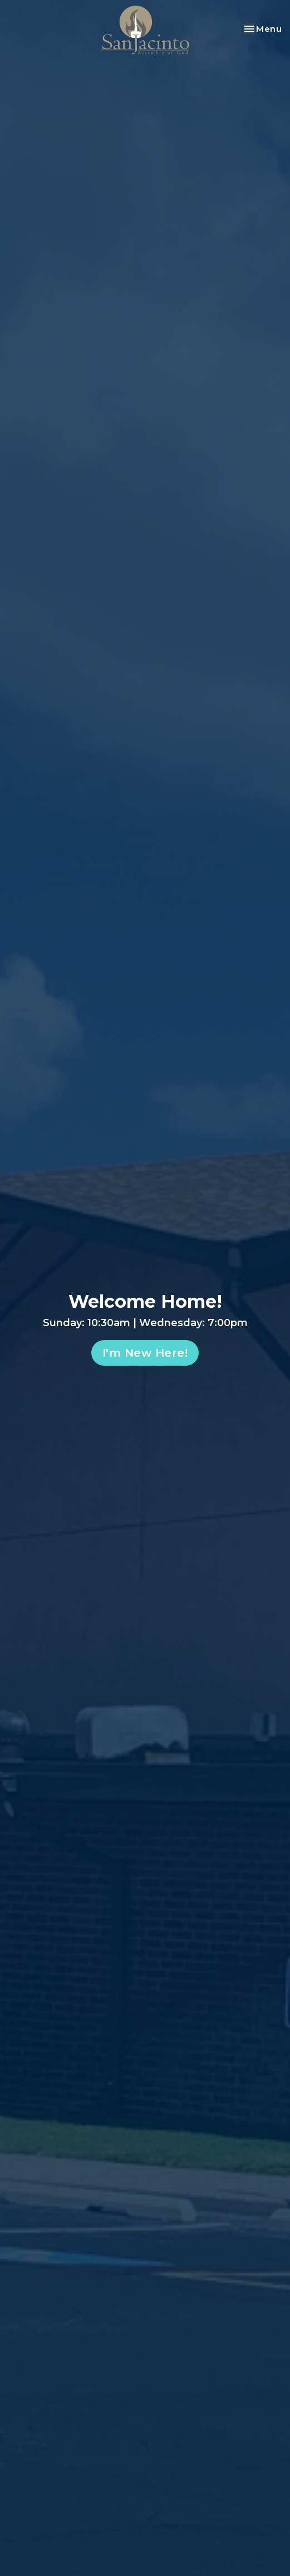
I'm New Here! (145, 1353)
